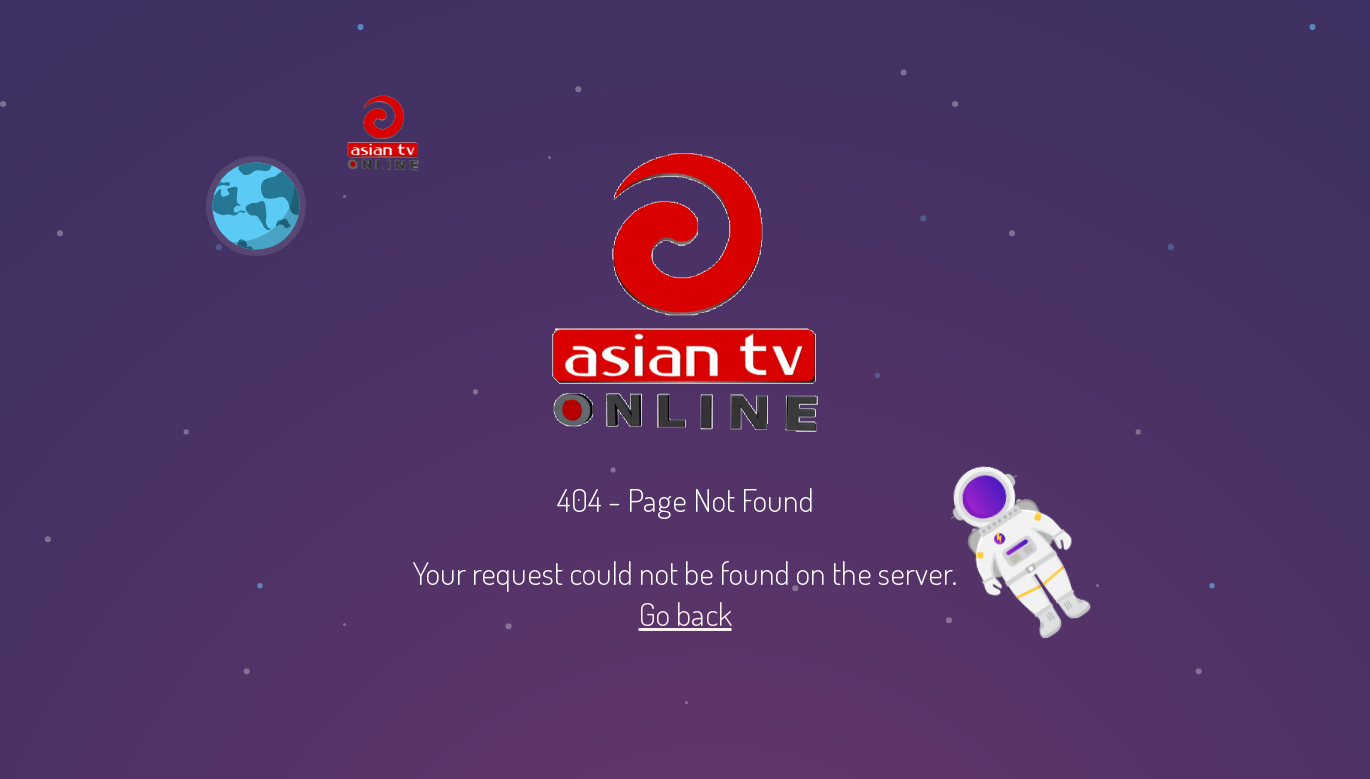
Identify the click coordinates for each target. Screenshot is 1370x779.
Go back (685, 613)
